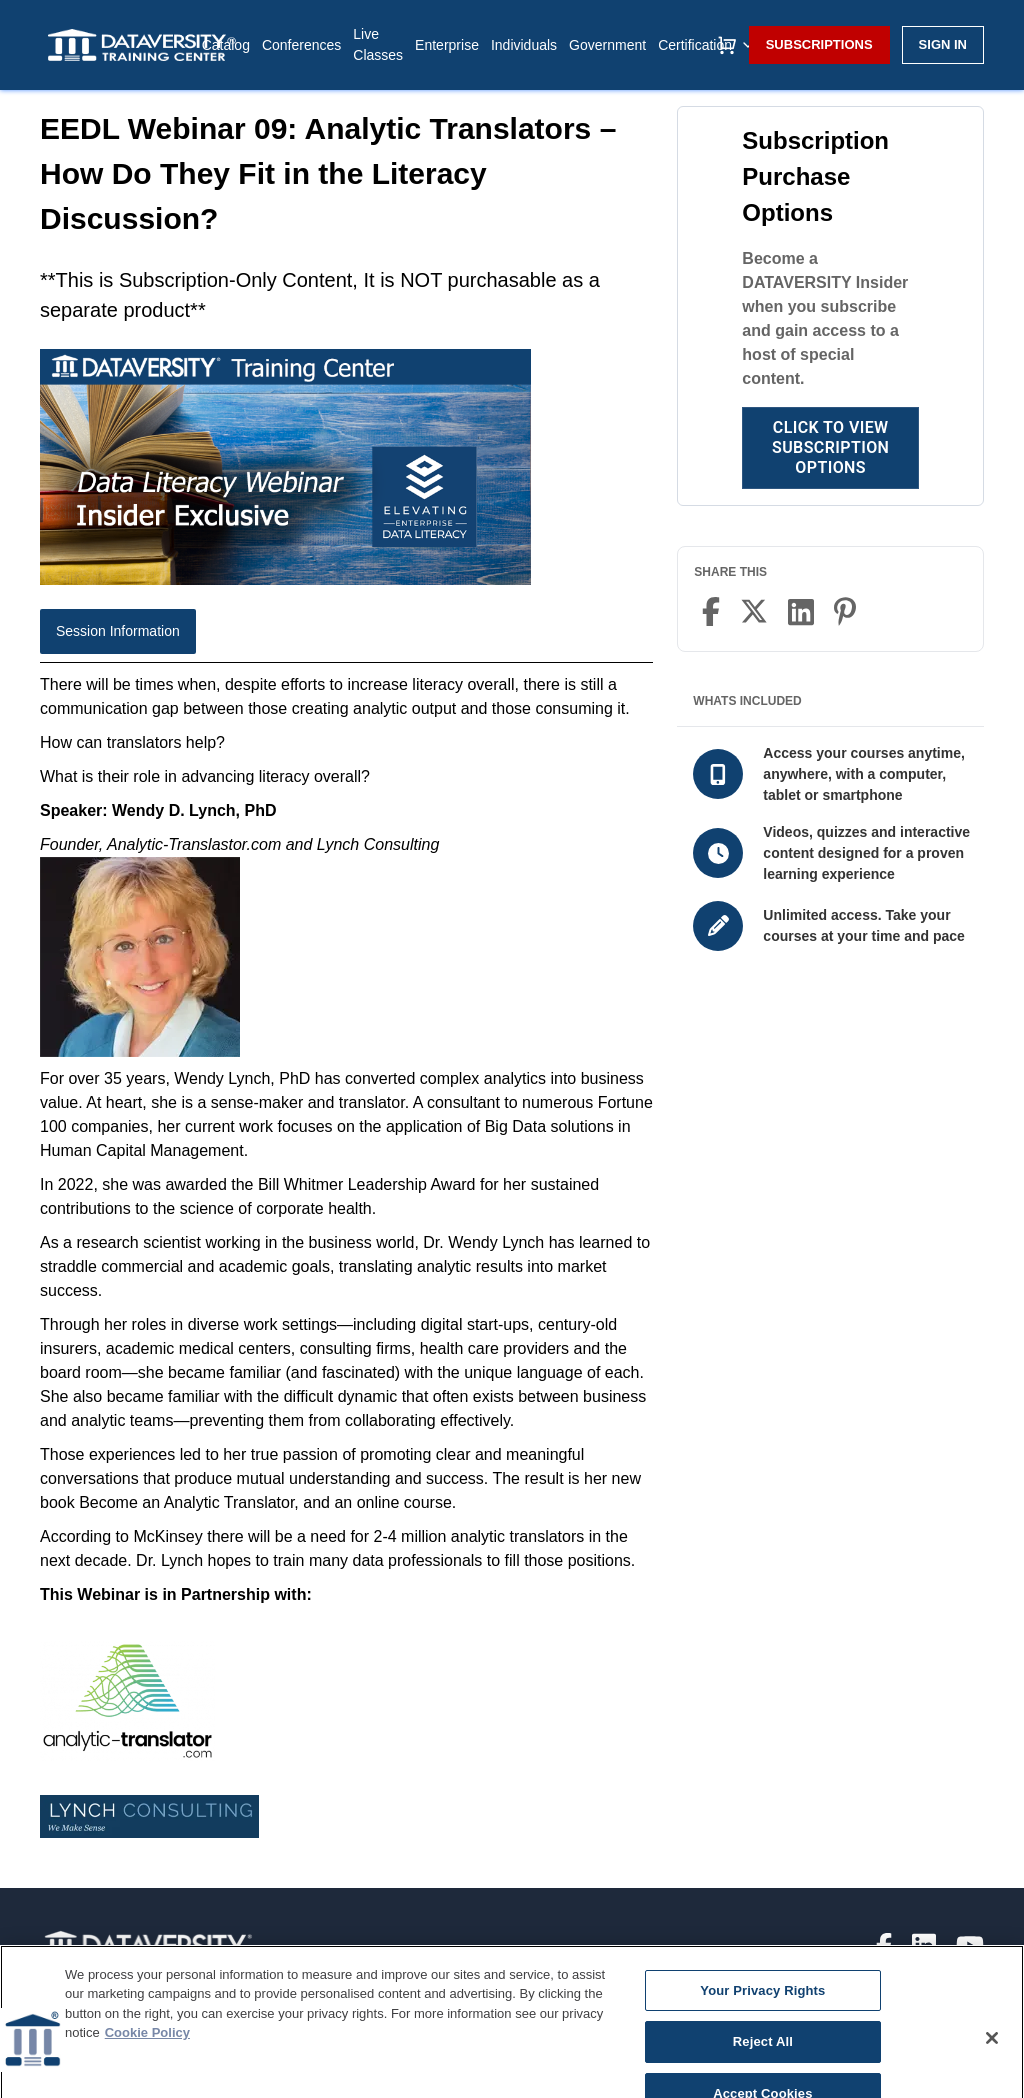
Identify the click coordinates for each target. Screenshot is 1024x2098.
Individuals (524, 45)
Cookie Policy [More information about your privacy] (147, 2067)
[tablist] (346, 636)
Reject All (763, 2076)
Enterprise (447, 45)
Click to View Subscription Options (830, 447)
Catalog (226, 45)
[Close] (992, 2072)
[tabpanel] (346, 1272)
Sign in (943, 44)
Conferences (301, 45)
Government (607, 45)
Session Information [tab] (118, 631)
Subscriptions (819, 44)
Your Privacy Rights (762, 2024)
